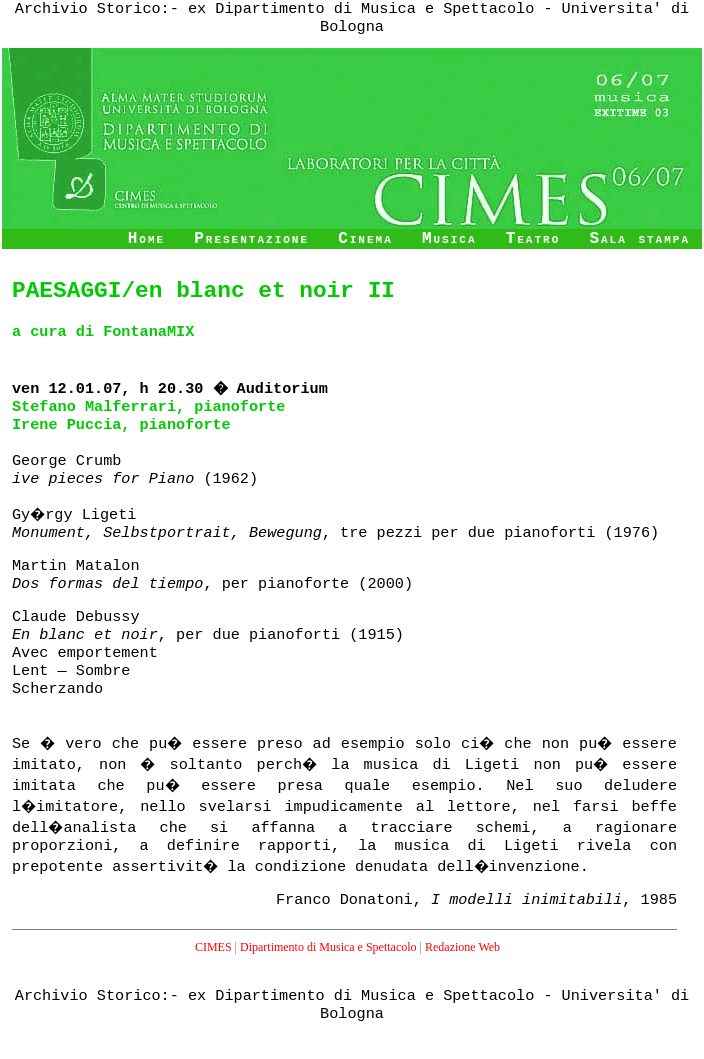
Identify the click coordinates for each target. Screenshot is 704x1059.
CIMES (213, 947)
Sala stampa (639, 239)
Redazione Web (462, 947)
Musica (449, 239)
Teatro (533, 239)
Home (146, 239)
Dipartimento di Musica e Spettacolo (328, 947)
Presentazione (251, 239)
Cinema (365, 239)
